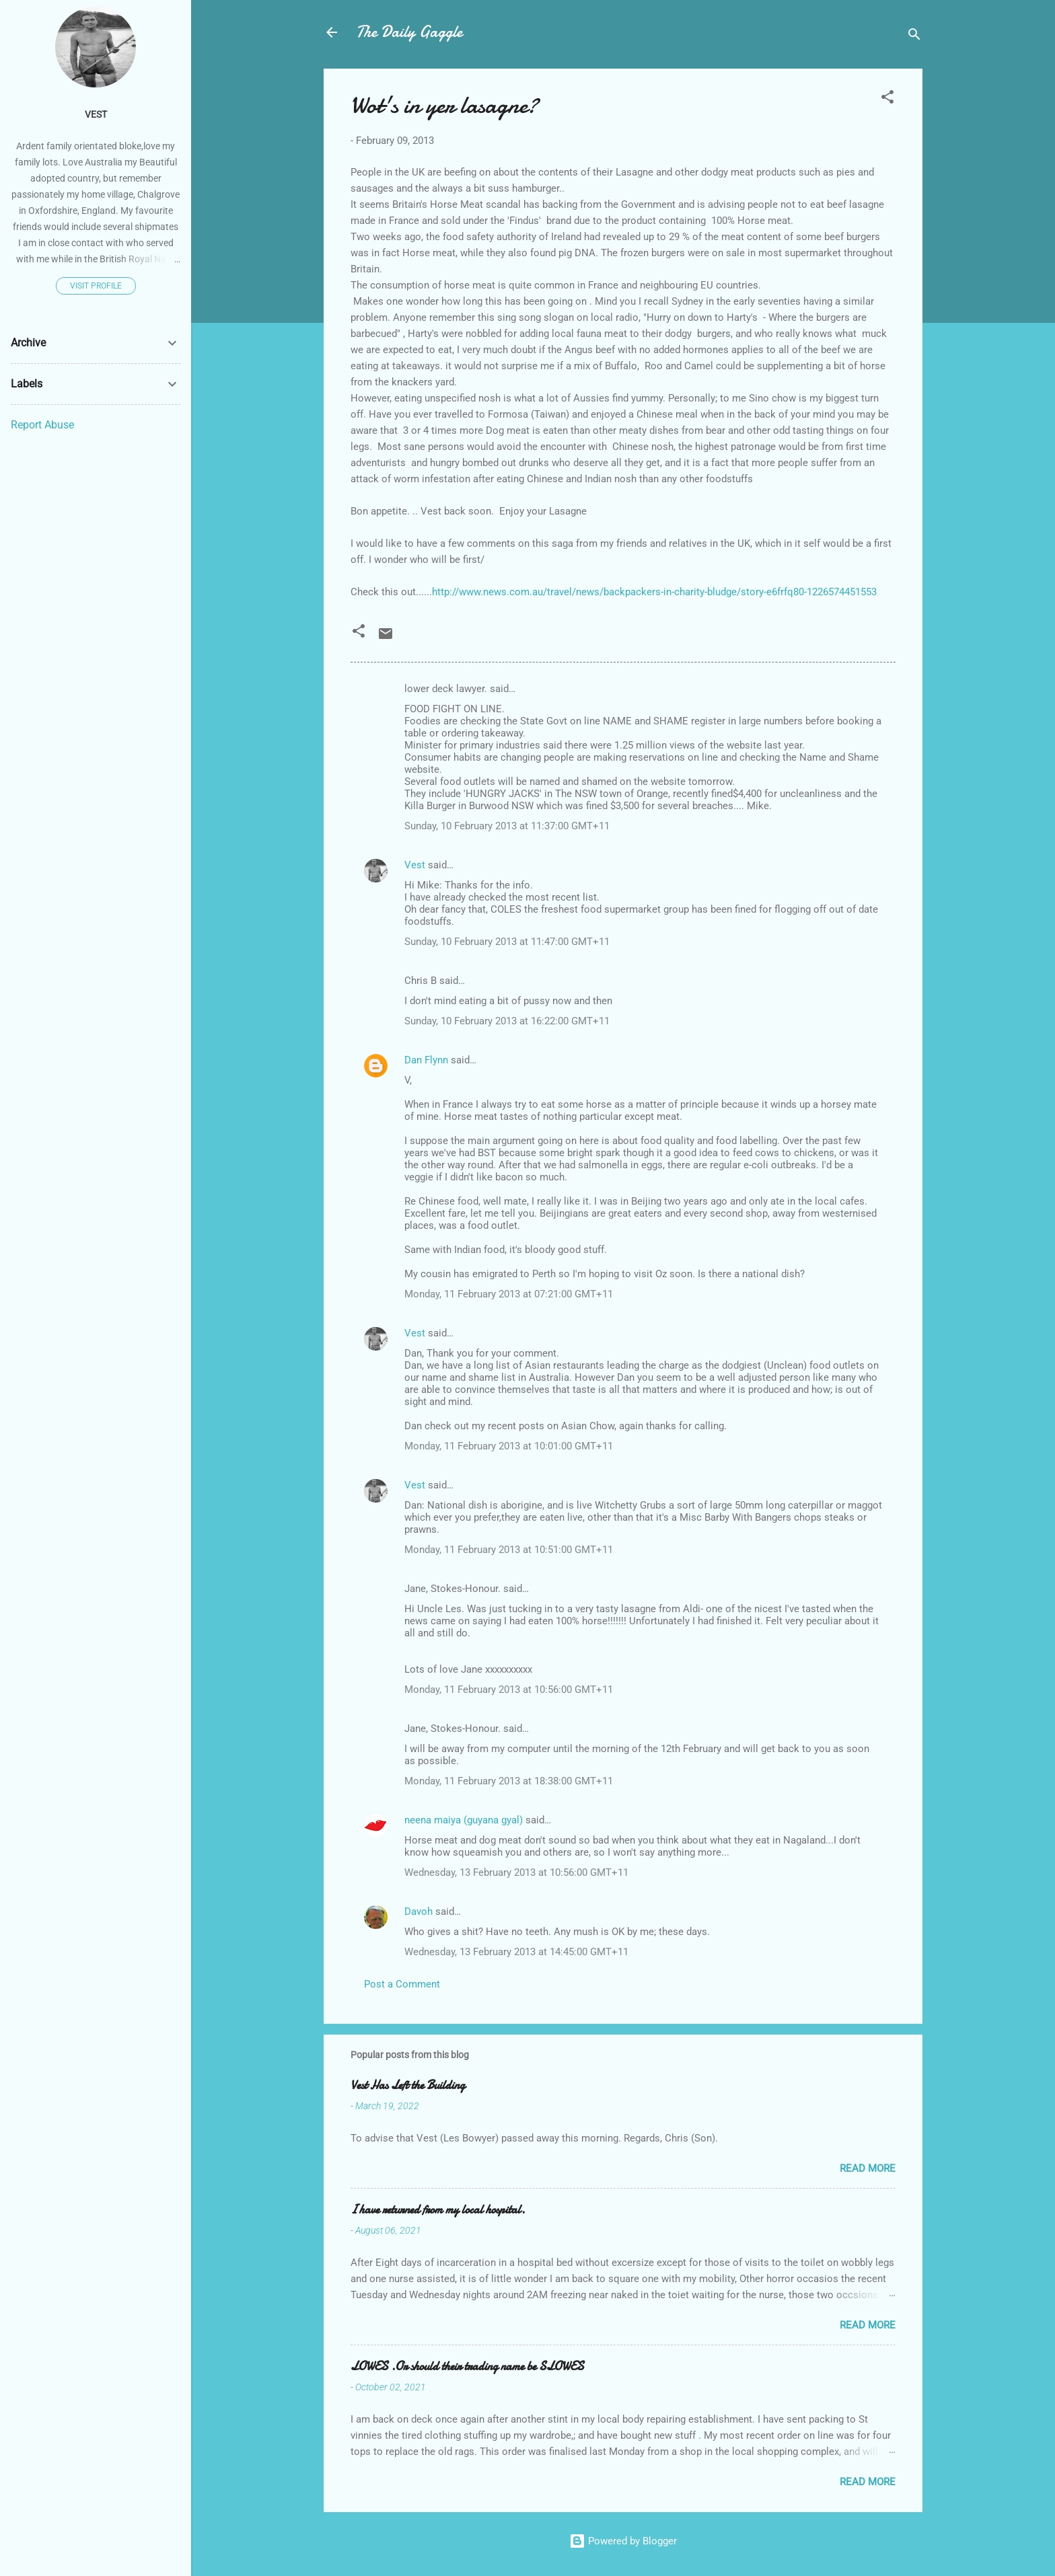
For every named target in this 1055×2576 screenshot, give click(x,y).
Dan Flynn (426, 1060)
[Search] (914, 36)
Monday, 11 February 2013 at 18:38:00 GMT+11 (508, 1781)
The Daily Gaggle (409, 32)
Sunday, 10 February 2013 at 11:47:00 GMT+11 (507, 942)
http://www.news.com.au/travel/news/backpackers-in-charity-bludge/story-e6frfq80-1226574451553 (654, 592)
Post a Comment (402, 1984)
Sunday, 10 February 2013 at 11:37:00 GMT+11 (507, 826)
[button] (887, 99)
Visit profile (96, 286)
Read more (868, 2168)
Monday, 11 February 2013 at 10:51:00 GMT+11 (508, 1550)
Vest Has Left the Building (408, 2085)
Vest (414, 865)
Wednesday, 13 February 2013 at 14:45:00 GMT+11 (516, 1952)
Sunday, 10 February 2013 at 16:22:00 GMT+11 (507, 1021)
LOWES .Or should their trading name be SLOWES (467, 2366)
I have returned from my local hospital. (438, 2209)
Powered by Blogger (623, 2541)
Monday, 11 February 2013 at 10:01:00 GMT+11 (508, 1446)
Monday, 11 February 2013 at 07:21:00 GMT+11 (508, 1294)
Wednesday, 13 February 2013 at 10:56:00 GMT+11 (516, 1872)
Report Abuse (42, 424)
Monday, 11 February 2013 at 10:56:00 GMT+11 (508, 1689)
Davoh (418, 1911)
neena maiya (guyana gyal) (463, 1820)
